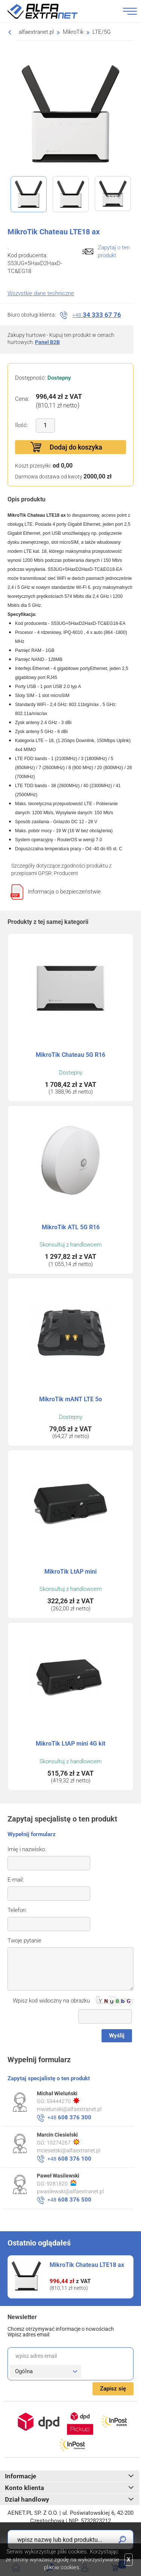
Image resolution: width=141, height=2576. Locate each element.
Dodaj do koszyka (76, 447)
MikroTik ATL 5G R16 (71, 1227)
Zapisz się (113, 2388)
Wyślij (116, 2035)
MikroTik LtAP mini (70, 1571)
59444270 (63, 2101)
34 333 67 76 (96, 314)
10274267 (63, 2142)
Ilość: (21, 425)
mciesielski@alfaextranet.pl (68, 2150)
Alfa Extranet (52, 11)
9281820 (61, 2183)
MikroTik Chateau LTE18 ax (87, 2264)
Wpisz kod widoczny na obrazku (51, 2000)
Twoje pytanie (24, 1940)
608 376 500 (69, 2199)
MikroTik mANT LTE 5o (70, 1399)
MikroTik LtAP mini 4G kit (70, 1743)
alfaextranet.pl (36, 32)
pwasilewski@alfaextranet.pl (70, 2191)
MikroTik (73, 32)
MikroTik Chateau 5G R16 (70, 1054)
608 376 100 (69, 2158)
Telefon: (17, 1910)
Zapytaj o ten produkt (114, 251)
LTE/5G (101, 32)
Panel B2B (47, 342)
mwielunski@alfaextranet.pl (69, 2109)
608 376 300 (69, 2117)
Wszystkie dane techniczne (41, 293)
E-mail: (16, 1879)
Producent (66, 873)
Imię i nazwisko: (27, 1849)
